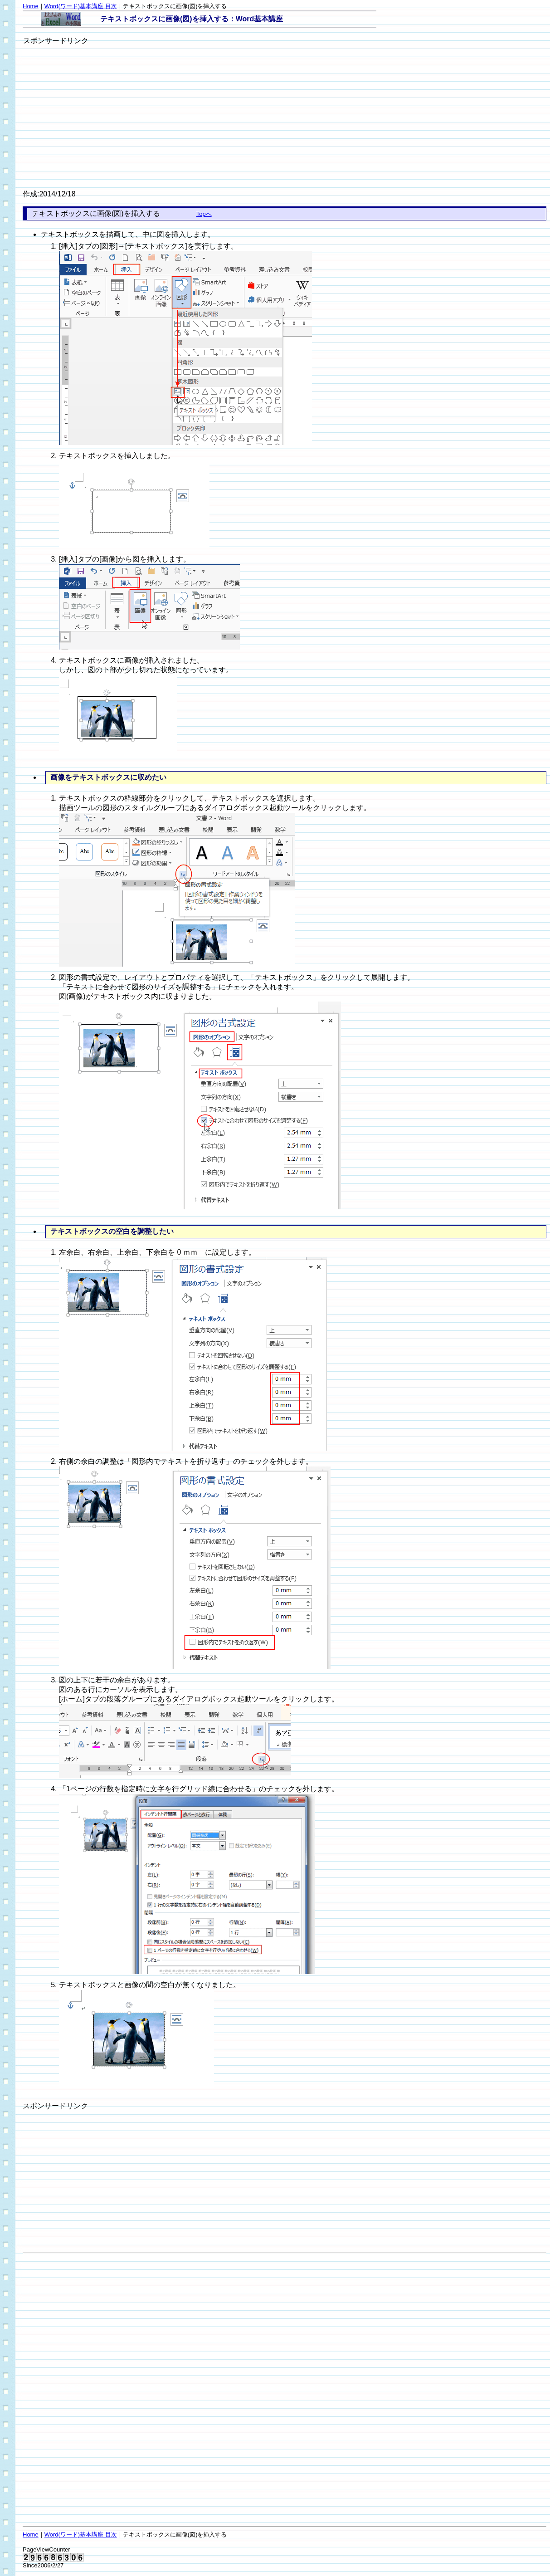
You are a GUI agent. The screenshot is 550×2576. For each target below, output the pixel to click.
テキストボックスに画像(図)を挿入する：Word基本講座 (191, 19)
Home (31, 6)
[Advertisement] (99, 110)
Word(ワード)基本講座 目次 (80, 6)
